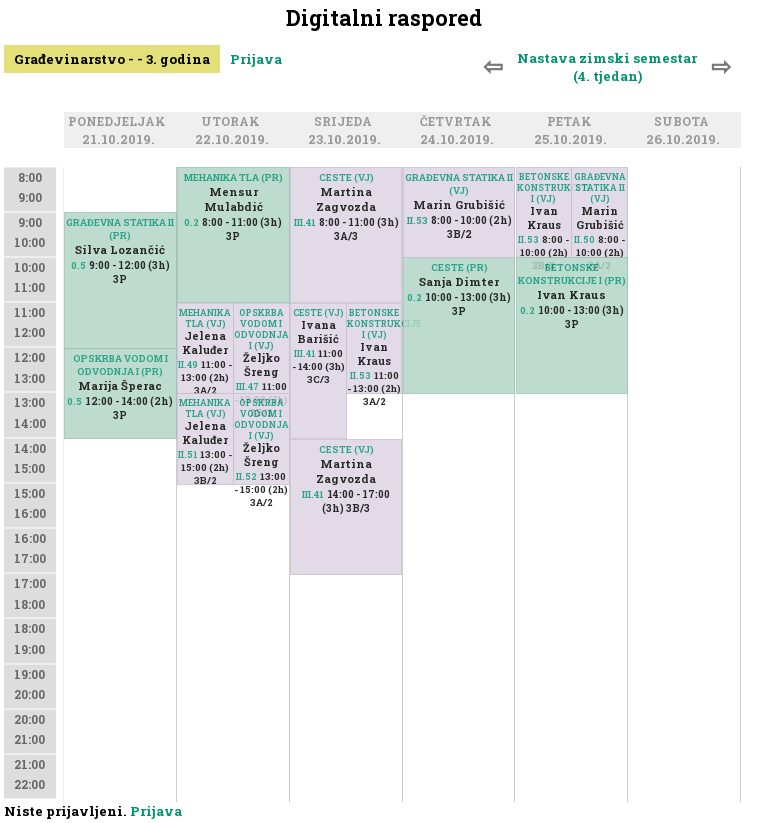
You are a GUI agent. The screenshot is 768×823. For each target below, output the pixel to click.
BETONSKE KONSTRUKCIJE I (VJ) (374, 323)
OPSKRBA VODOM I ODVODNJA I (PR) (120, 365)
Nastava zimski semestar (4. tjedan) (607, 67)
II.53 (360, 375)
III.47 (247, 386)
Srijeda (346, 123)
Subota (684, 123)
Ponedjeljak (120, 123)
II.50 (584, 239)
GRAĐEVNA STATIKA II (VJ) (459, 184)
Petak (572, 123)
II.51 (187, 454)
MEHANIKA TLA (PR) (233, 177)
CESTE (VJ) (318, 312)
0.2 (191, 222)
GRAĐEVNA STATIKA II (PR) (120, 229)
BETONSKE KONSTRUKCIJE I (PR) (572, 274)
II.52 (246, 476)
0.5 (78, 265)
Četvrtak (459, 123)
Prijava (256, 59)
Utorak (233, 123)
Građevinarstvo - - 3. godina (112, 59)
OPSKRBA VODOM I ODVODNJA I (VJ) (261, 329)
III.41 (304, 353)
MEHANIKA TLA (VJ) (205, 318)
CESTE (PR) (459, 267)
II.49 (188, 364)
